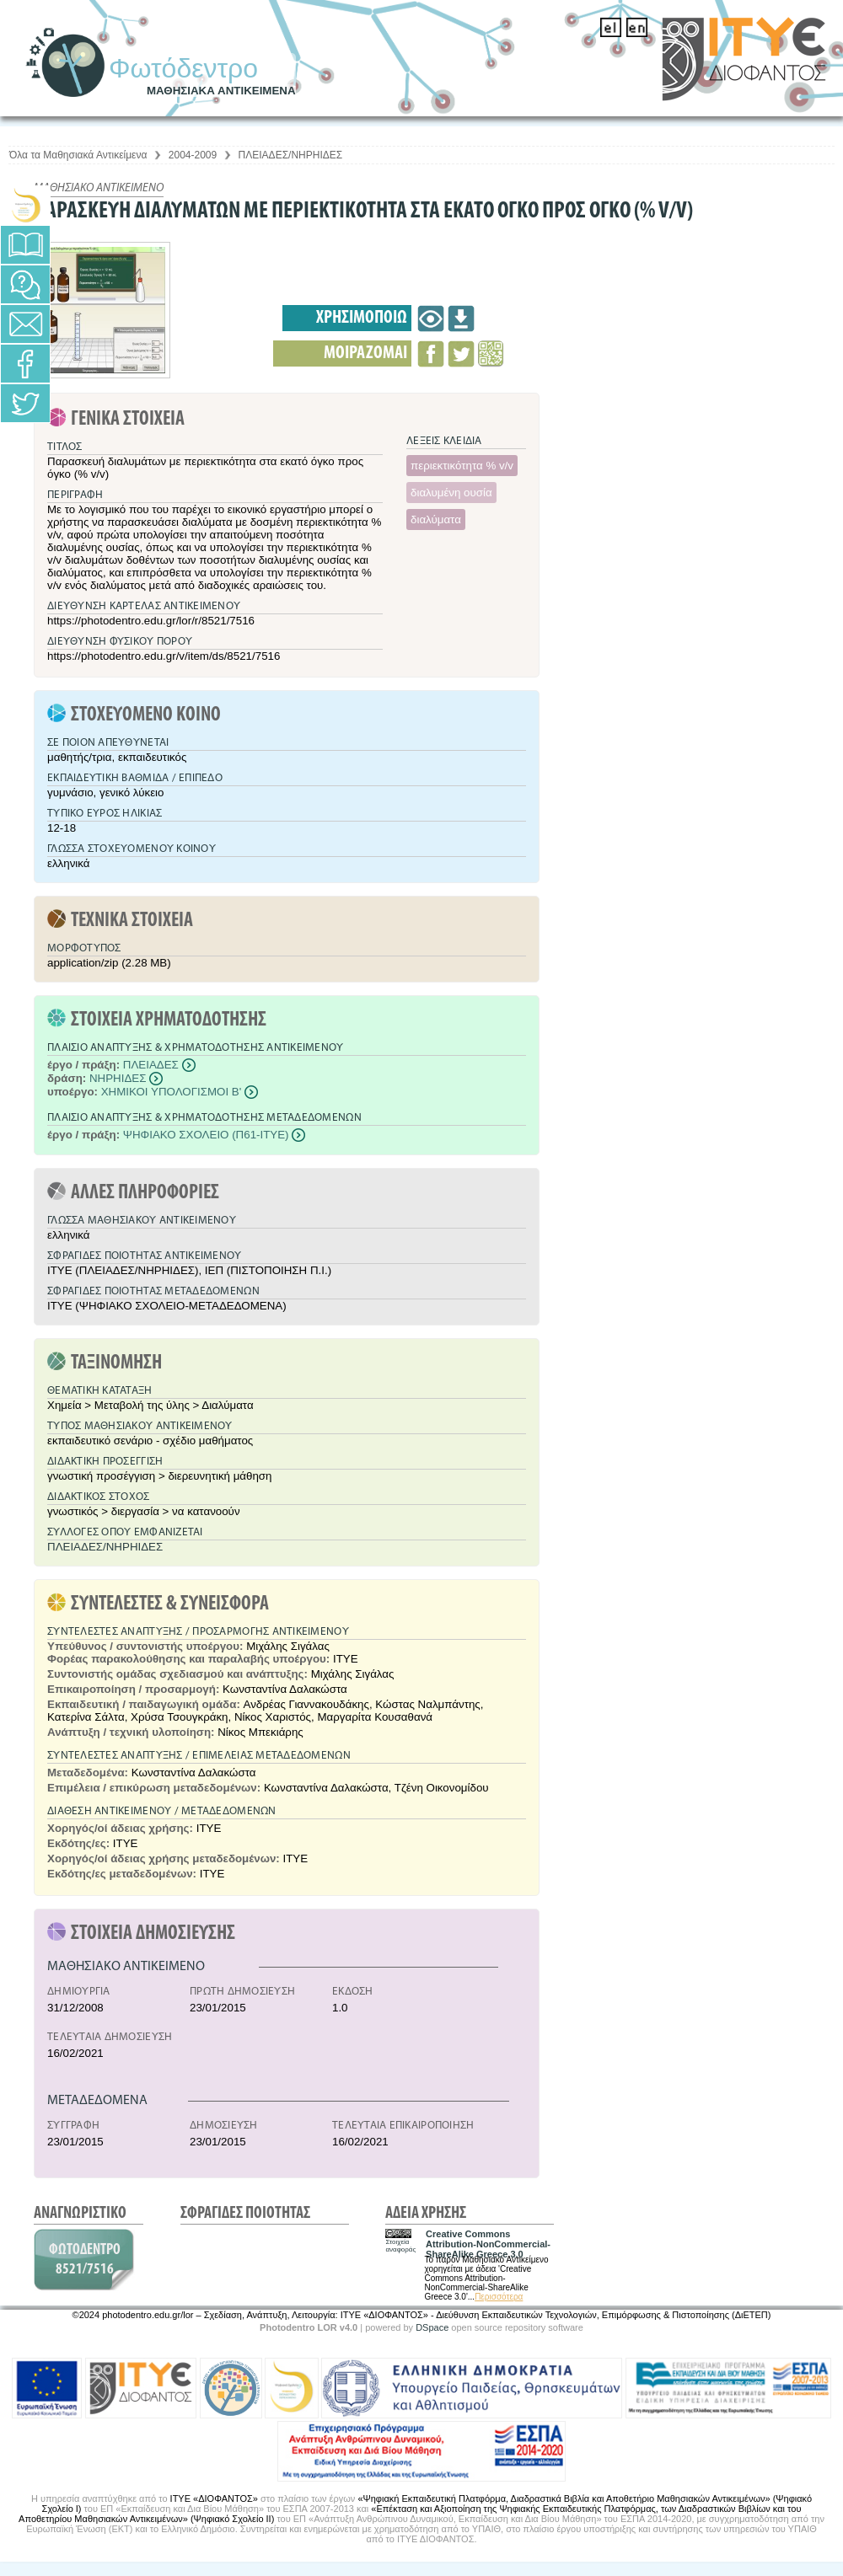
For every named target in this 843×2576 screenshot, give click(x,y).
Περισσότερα (499, 2296)
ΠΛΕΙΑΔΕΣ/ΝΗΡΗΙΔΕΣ (291, 155)
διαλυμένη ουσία (451, 492)
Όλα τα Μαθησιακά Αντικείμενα (78, 155)
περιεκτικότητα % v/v (462, 465)
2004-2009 (193, 155)
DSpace (432, 2327)
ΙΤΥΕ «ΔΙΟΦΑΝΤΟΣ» (214, 2498)
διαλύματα (436, 519)
